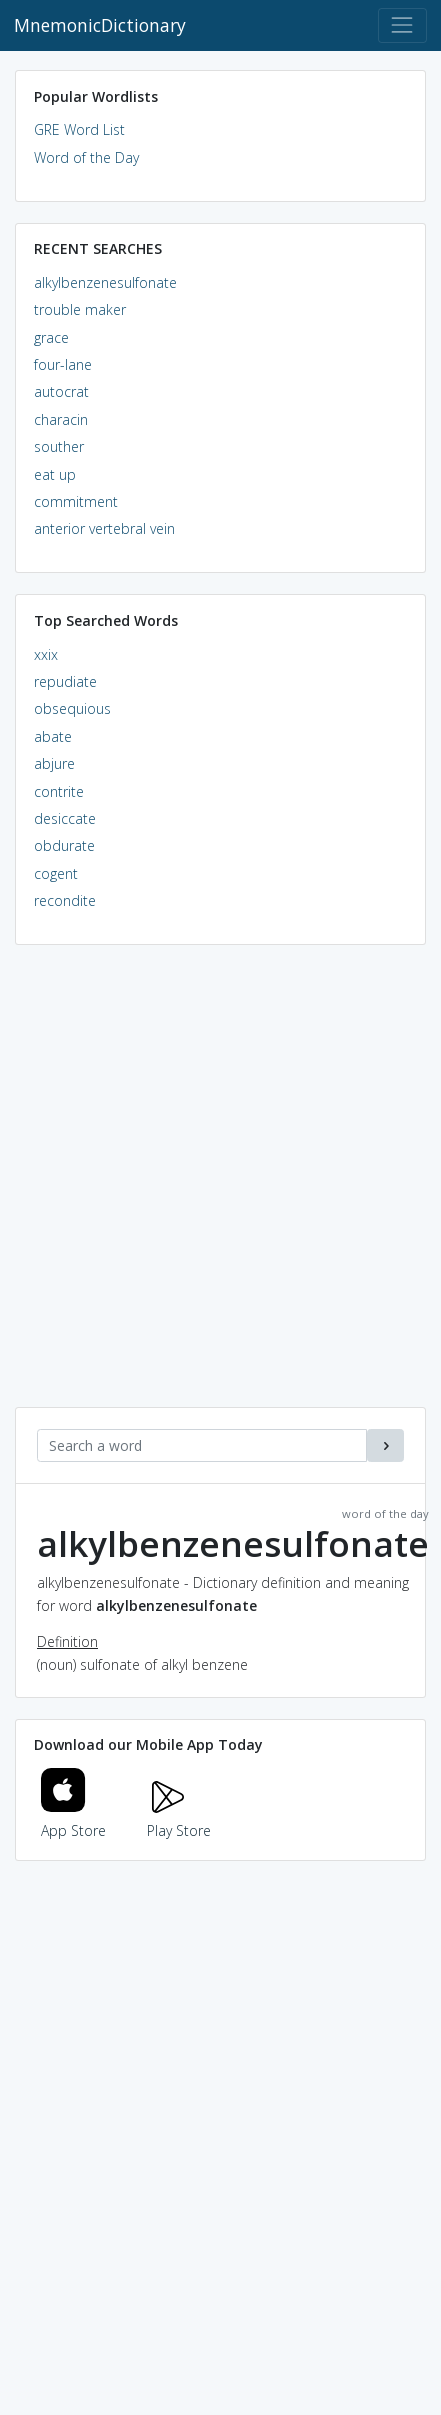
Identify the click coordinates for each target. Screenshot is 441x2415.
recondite (65, 900)
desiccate (65, 818)
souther (59, 446)
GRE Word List (79, 129)
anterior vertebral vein (104, 528)
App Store (74, 1818)
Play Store (179, 1818)
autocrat (61, 391)
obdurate (64, 845)
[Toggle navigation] (402, 25)
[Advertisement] (220, 1186)
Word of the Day (86, 157)
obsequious (72, 708)
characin (61, 419)
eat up (55, 474)
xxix (46, 654)
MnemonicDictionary (100, 25)
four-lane (63, 364)
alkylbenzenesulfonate (105, 282)
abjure (54, 763)
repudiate (65, 681)
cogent (56, 873)
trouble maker (80, 309)
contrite (59, 791)
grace (51, 337)
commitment (76, 501)
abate (53, 736)
